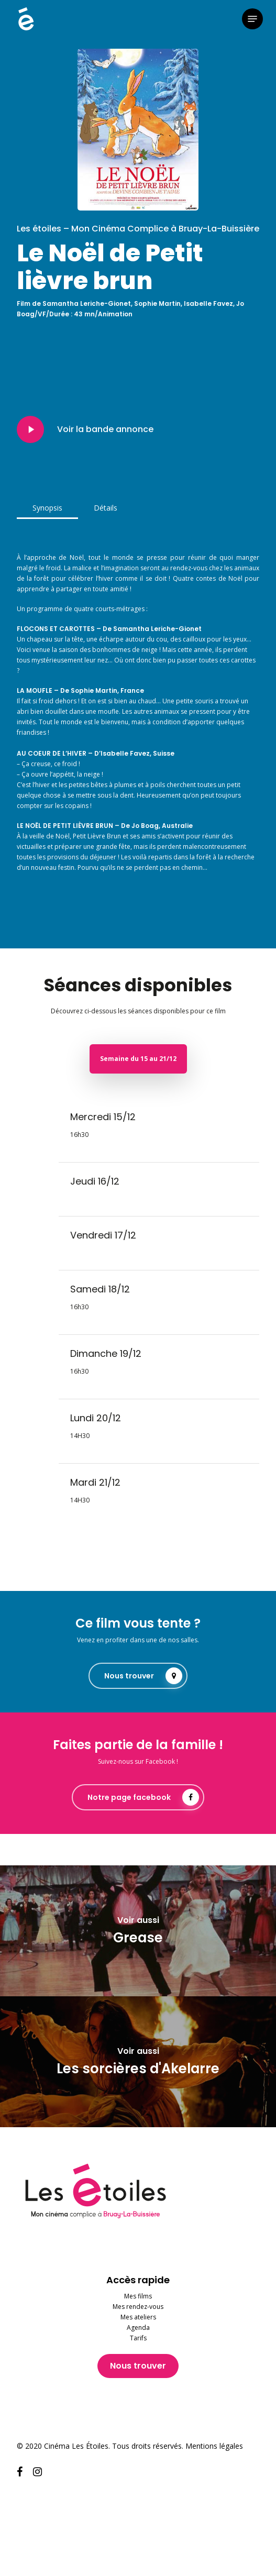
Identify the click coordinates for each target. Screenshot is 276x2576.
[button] (252, 19)
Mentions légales (214, 2446)
